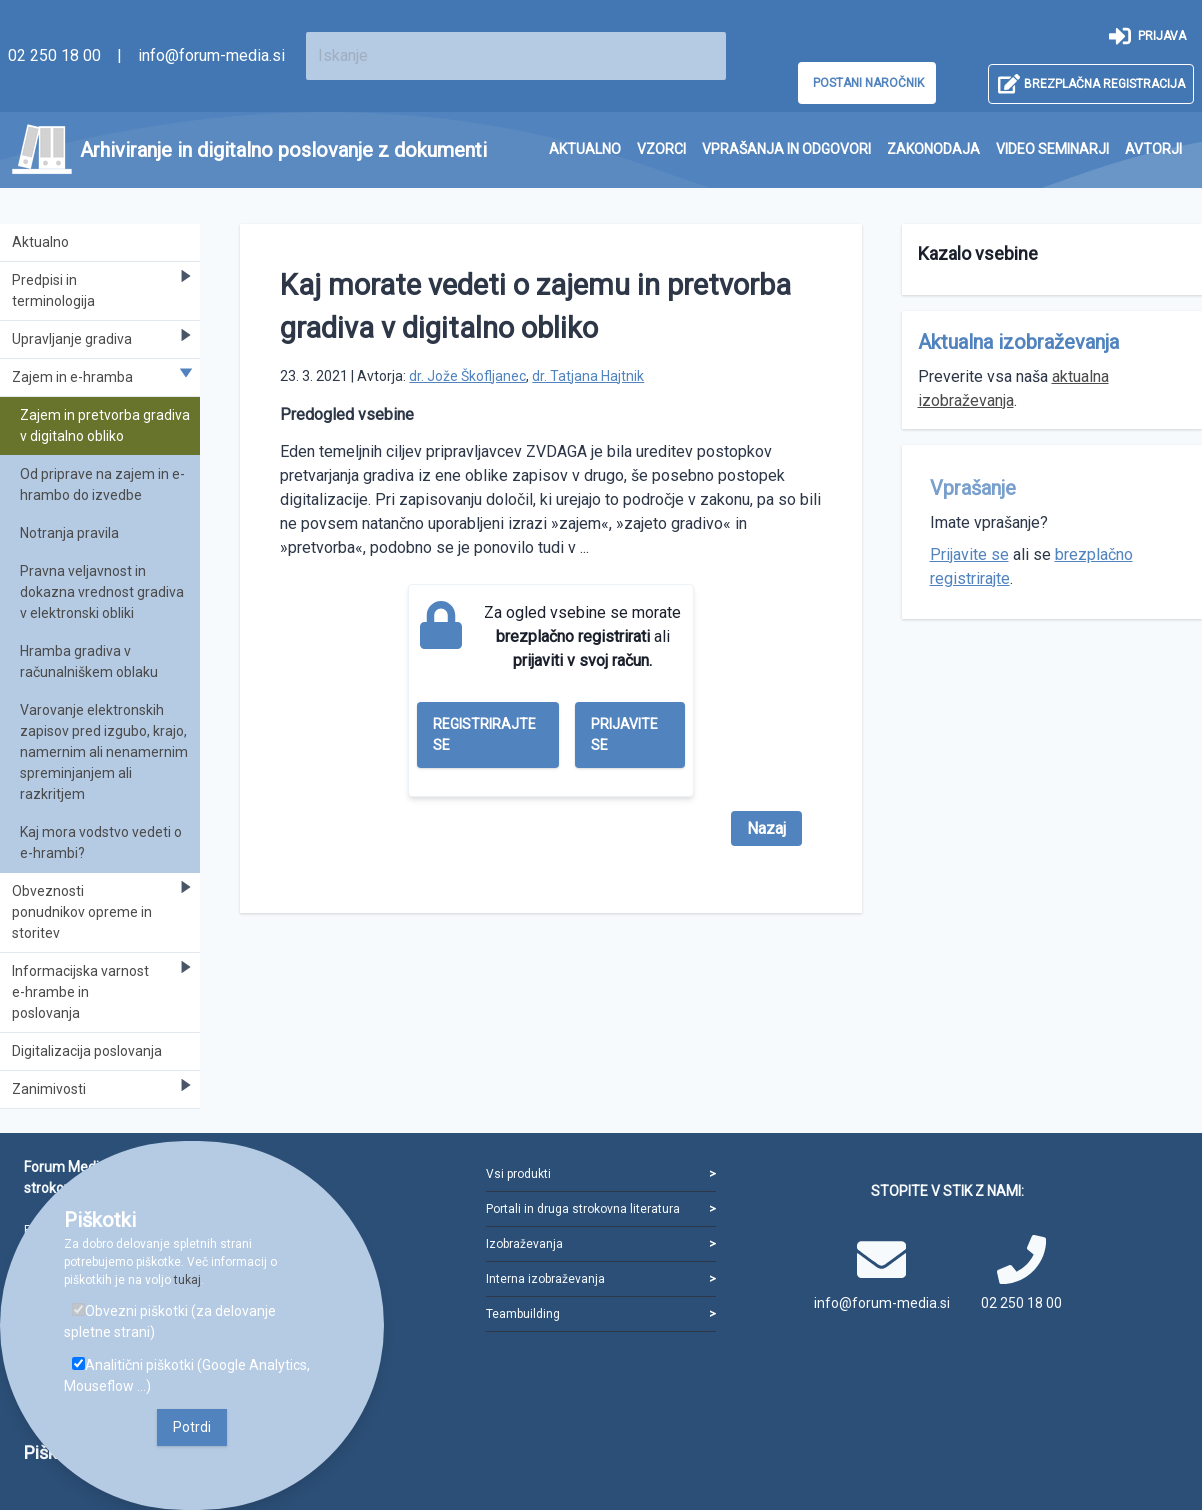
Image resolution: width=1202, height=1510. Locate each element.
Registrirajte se (484, 734)
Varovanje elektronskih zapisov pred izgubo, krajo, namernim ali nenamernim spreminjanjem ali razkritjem (104, 752)
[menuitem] (585, 149)
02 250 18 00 (54, 55)
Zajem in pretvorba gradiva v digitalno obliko (105, 425)
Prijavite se (624, 734)
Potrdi (192, 1427)
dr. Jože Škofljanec (467, 376)
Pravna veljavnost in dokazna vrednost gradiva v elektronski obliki (102, 592)
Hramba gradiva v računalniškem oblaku (89, 661)
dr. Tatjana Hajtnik (588, 376)
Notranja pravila (69, 533)
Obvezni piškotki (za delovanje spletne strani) (170, 1321)
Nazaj (766, 828)
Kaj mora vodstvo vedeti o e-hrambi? (101, 842)
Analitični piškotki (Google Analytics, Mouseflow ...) (187, 1375)
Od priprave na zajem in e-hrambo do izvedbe (102, 484)
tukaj (187, 1280)
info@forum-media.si (211, 55)
